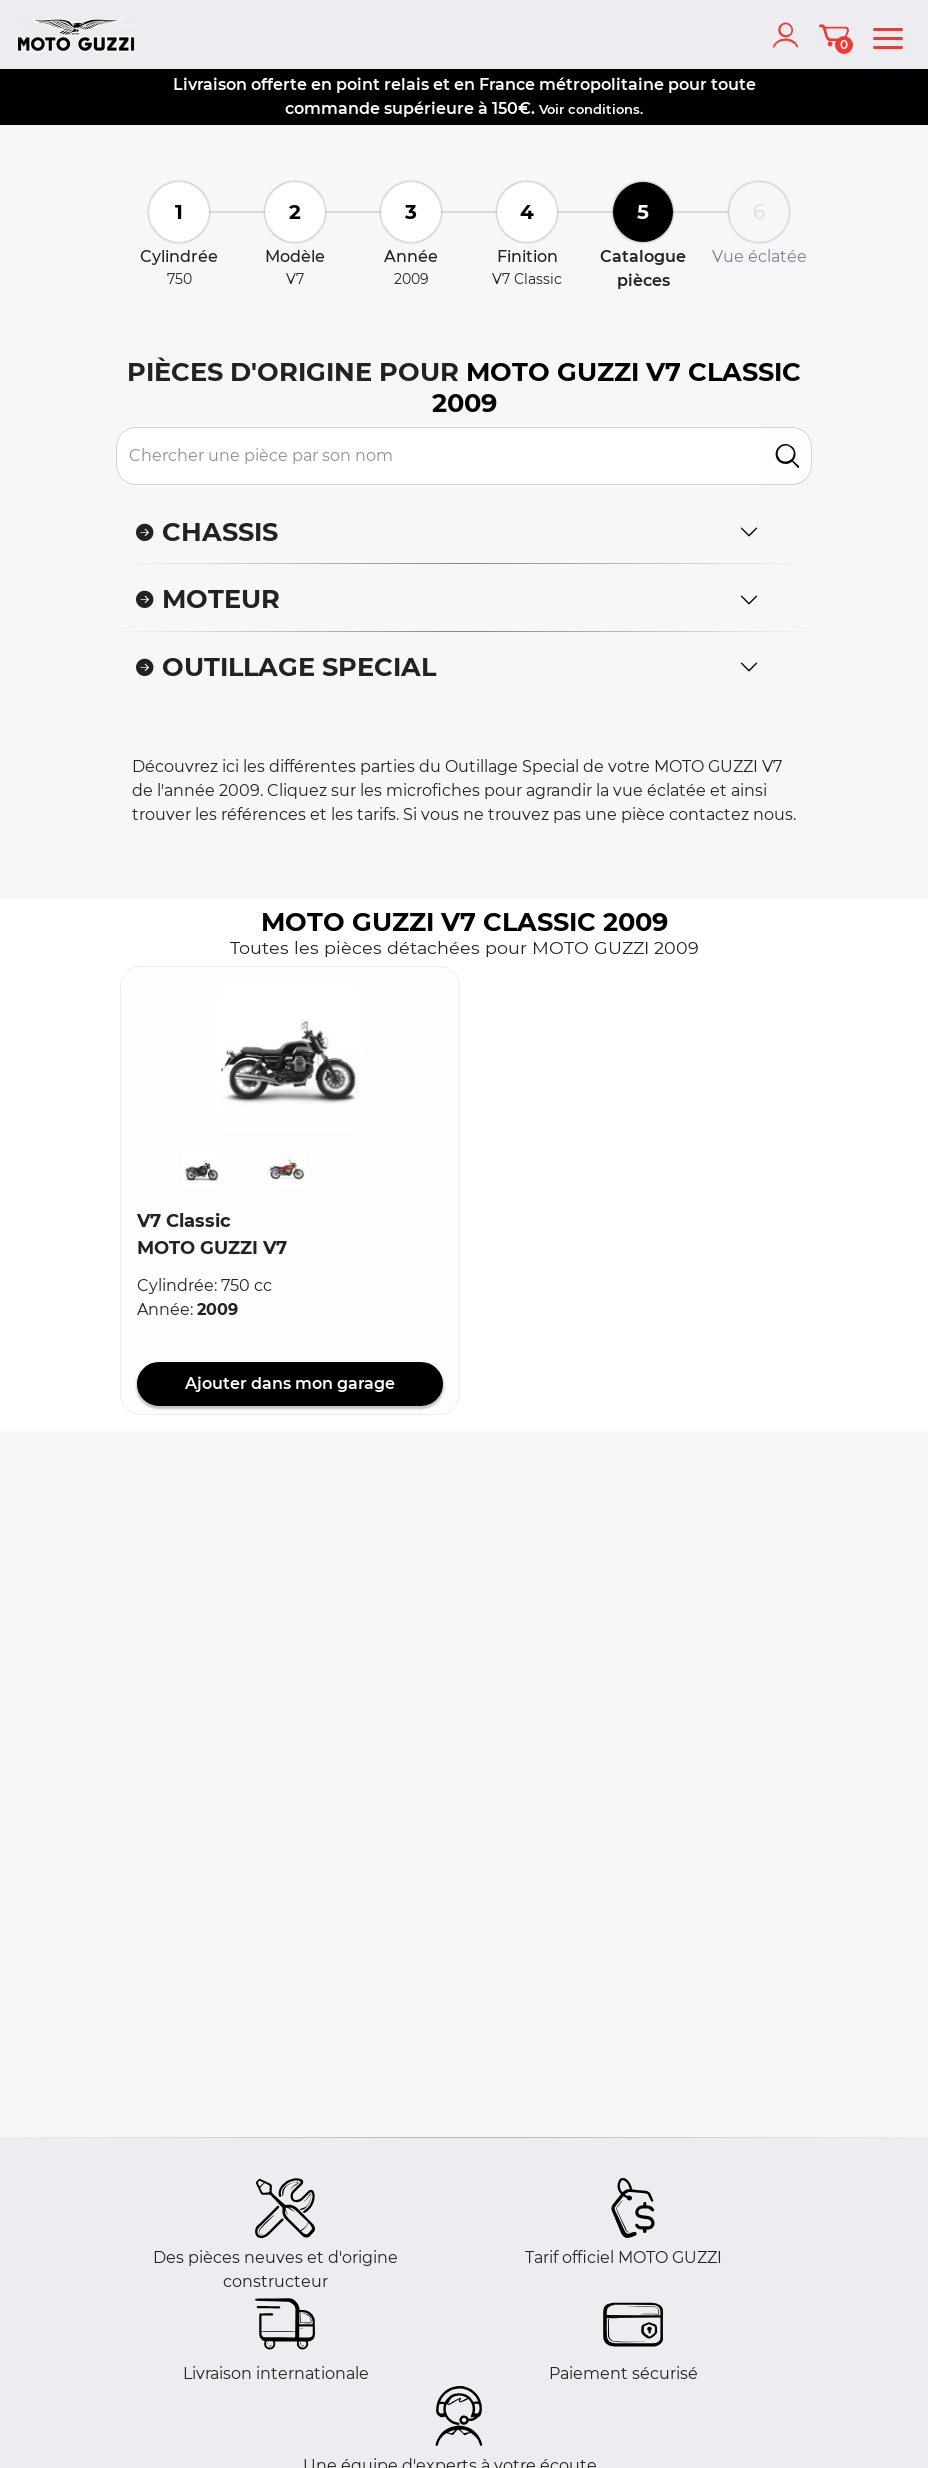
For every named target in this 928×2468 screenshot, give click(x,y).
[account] (790, 35)
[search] (787, 456)
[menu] (888, 35)
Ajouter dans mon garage (290, 1383)
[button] (290, 1057)
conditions (604, 109)
